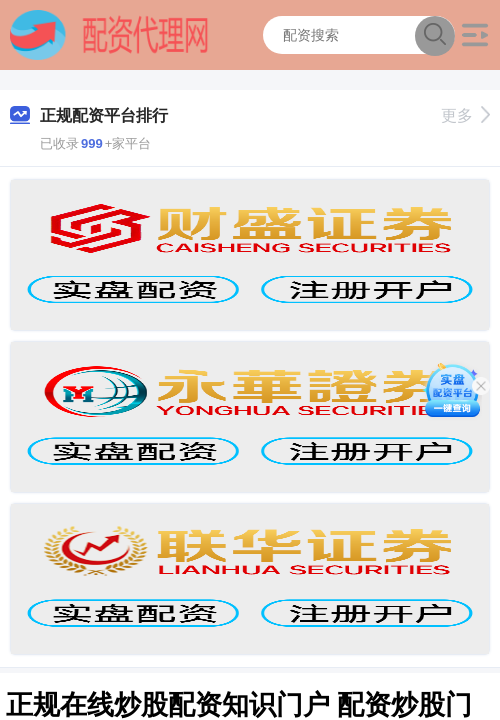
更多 (465, 115)
